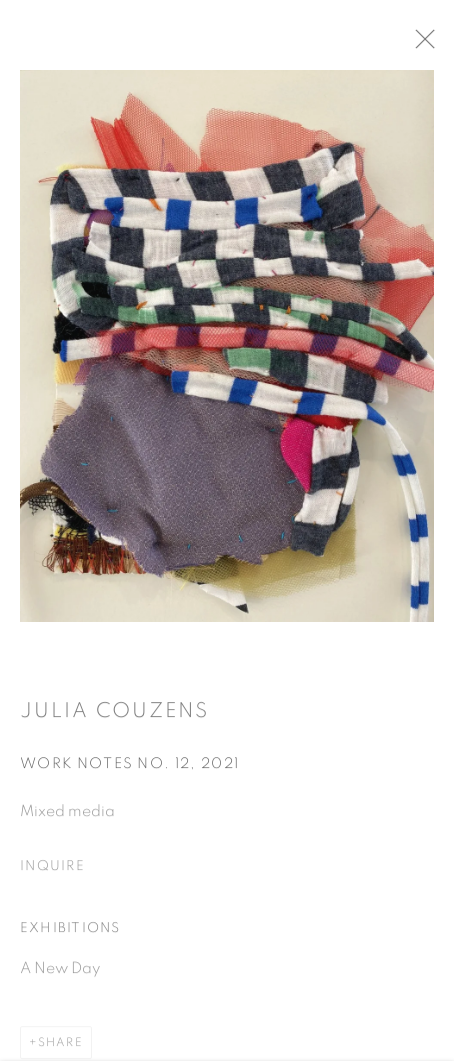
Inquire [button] (52, 873)
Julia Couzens (114, 716)
